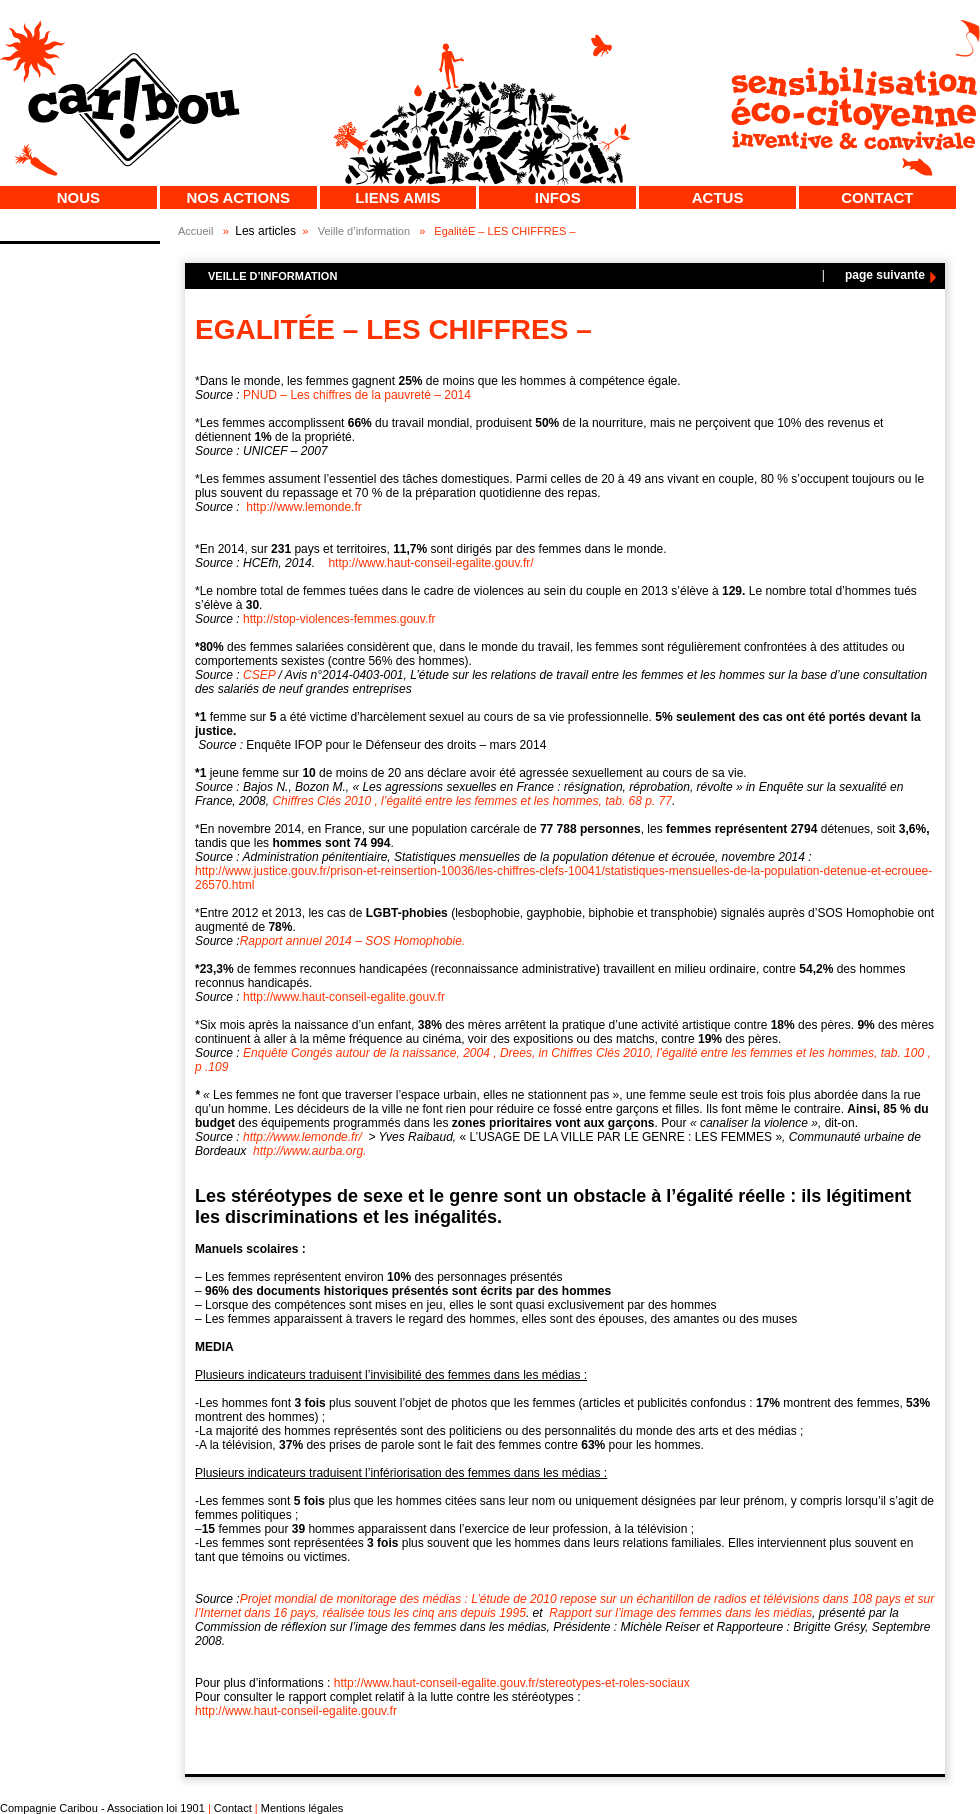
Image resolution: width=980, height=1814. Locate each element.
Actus (718, 197)
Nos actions (238, 197)
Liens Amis (397, 197)
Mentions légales (302, 1808)
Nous (78, 197)
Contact (877, 197)
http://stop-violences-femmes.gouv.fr (339, 619)
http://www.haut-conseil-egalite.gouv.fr (344, 997)
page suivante (885, 275)
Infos (558, 197)
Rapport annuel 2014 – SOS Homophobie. (354, 941)
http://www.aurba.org (309, 1151)
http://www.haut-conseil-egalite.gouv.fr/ (430, 563)
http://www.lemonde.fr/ (302, 1137)
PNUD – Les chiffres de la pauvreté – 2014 (357, 395)
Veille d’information (364, 231)
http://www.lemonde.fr (303, 507)
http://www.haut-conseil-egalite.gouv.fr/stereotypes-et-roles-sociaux (509, 1683)
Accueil (195, 231)
